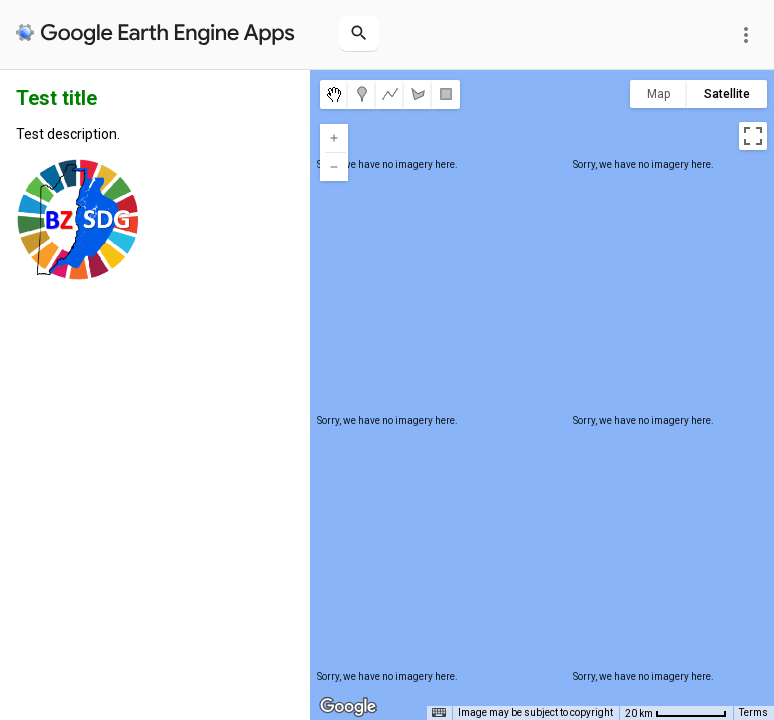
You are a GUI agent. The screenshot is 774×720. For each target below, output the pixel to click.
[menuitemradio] (334, 94)
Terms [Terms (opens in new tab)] (753, 712)
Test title (56, 98)
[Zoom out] (334, 167)
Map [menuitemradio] (658, 94)
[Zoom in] (334, 138)
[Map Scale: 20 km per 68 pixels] (676, 713)
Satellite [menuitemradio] (727, 94)
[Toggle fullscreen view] (753, 136)
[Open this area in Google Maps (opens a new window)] (348, 707)
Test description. (68, 134)
